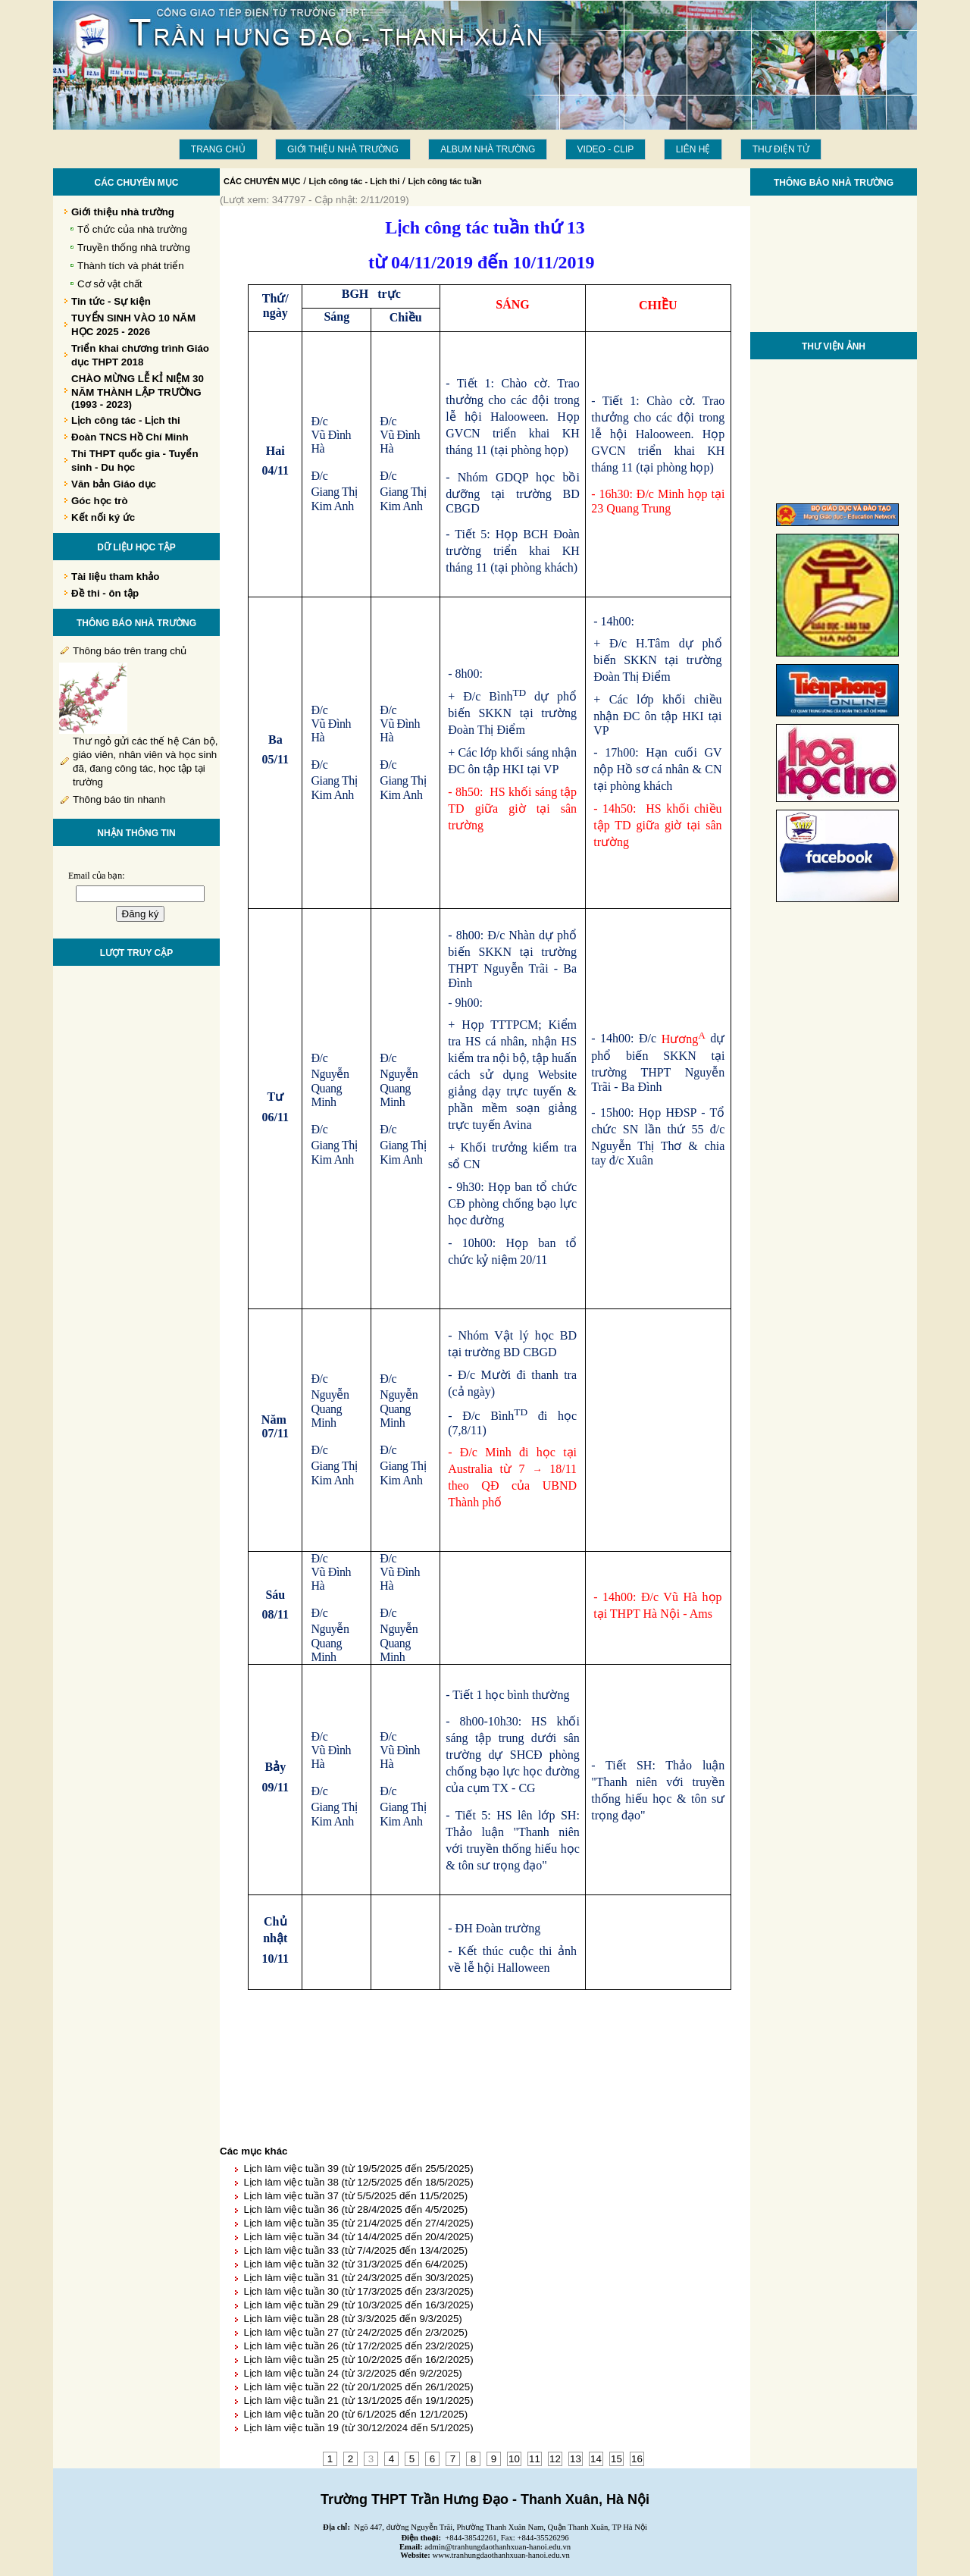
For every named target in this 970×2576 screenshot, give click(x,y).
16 (637, 2459)
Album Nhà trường (487, 149)
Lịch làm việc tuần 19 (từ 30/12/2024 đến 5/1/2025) (358, 2427)
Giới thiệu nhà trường (343, 149)
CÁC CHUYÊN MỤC (262, 181)
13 (575, 2459)
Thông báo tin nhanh (119, 799)
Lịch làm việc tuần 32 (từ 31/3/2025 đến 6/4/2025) (355, 2264)
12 (555, 2459)
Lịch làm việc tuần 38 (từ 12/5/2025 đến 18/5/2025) (358, 2182)
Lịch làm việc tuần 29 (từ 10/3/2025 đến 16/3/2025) (358, 2305)
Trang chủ (218, 149)
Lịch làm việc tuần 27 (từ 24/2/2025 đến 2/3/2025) (355, 2332)
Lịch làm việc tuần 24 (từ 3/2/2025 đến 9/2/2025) (352, 2373)
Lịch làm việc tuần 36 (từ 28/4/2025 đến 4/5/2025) (355, 2209)
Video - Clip (605, 149)
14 (596, 2459)
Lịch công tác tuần (444, 181)
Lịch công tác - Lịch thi (354, 181)
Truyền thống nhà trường (133, 247)
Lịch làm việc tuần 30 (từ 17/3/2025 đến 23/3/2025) (358, 2291)
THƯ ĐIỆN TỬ (781, 149)
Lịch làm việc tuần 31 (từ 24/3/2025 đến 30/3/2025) (358, 2277)
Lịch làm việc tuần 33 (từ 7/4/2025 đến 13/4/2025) (355, 2250)
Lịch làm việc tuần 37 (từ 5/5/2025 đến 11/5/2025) (355, 2196)
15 (616, 2459)
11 (534, 2459)
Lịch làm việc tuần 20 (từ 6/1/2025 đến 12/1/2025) (355, 2414)
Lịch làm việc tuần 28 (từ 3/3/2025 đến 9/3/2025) (352, 2318)
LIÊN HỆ (693, 149)
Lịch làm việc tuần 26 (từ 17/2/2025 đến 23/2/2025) (358, 2346)
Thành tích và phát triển (130, 265)
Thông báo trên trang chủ (129, 651)
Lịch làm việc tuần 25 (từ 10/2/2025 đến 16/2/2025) (358, 2359)
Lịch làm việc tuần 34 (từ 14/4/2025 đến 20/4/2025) (358, 2236)
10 (514, 2459)
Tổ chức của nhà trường (132, 229)
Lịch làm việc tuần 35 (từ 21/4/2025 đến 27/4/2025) (358, 2223)
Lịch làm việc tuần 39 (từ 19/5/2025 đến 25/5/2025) (358, 2168)
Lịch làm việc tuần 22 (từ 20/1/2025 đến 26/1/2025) (358, 2387)
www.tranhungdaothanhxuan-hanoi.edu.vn (501, 2555)
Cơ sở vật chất (109, 284)
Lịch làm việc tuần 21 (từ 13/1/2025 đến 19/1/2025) (358, 2400)
